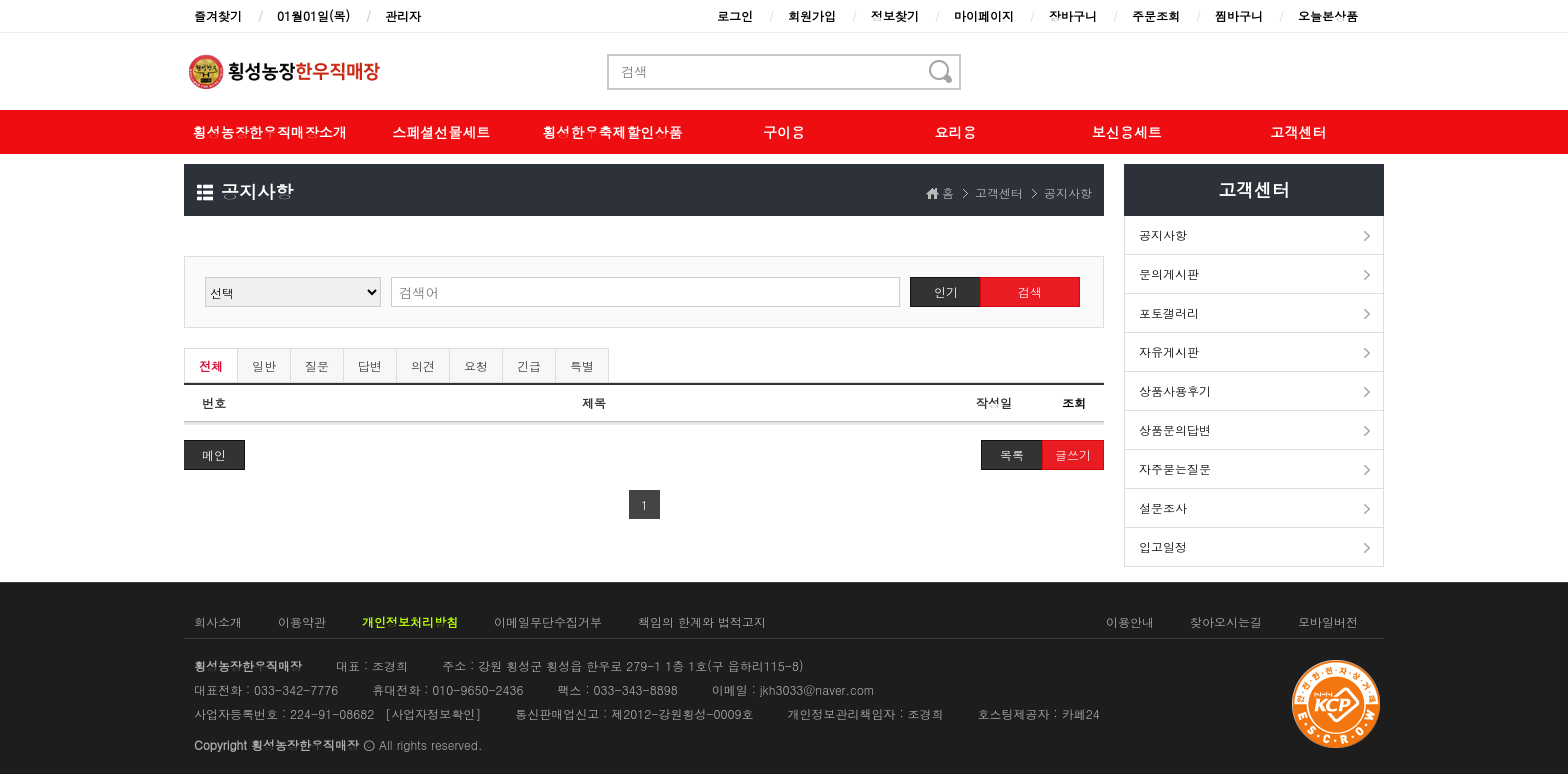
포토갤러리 (1169, 312)
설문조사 (1163, 507)
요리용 (955, 132)
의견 (423, 365)
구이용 (784, 132)
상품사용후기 (1175, 390)
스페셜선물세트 (441, 132)
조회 (1074, 402)
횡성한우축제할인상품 (613, 132)
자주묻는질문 (1175, 468)
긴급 (529, 365)
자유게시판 (1169, 351)
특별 (582, 365)
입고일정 (1163, 546)
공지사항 (1163, 234)
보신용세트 (1127, 132)
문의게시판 (1169, 273)
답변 (370, 365)
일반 (264, 365)
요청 (476, 365)
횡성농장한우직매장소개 (270, 132)
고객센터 (1298, 132)
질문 (317, 365)
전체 (211, 365)
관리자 (403, 15)
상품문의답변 (1175, 429)
